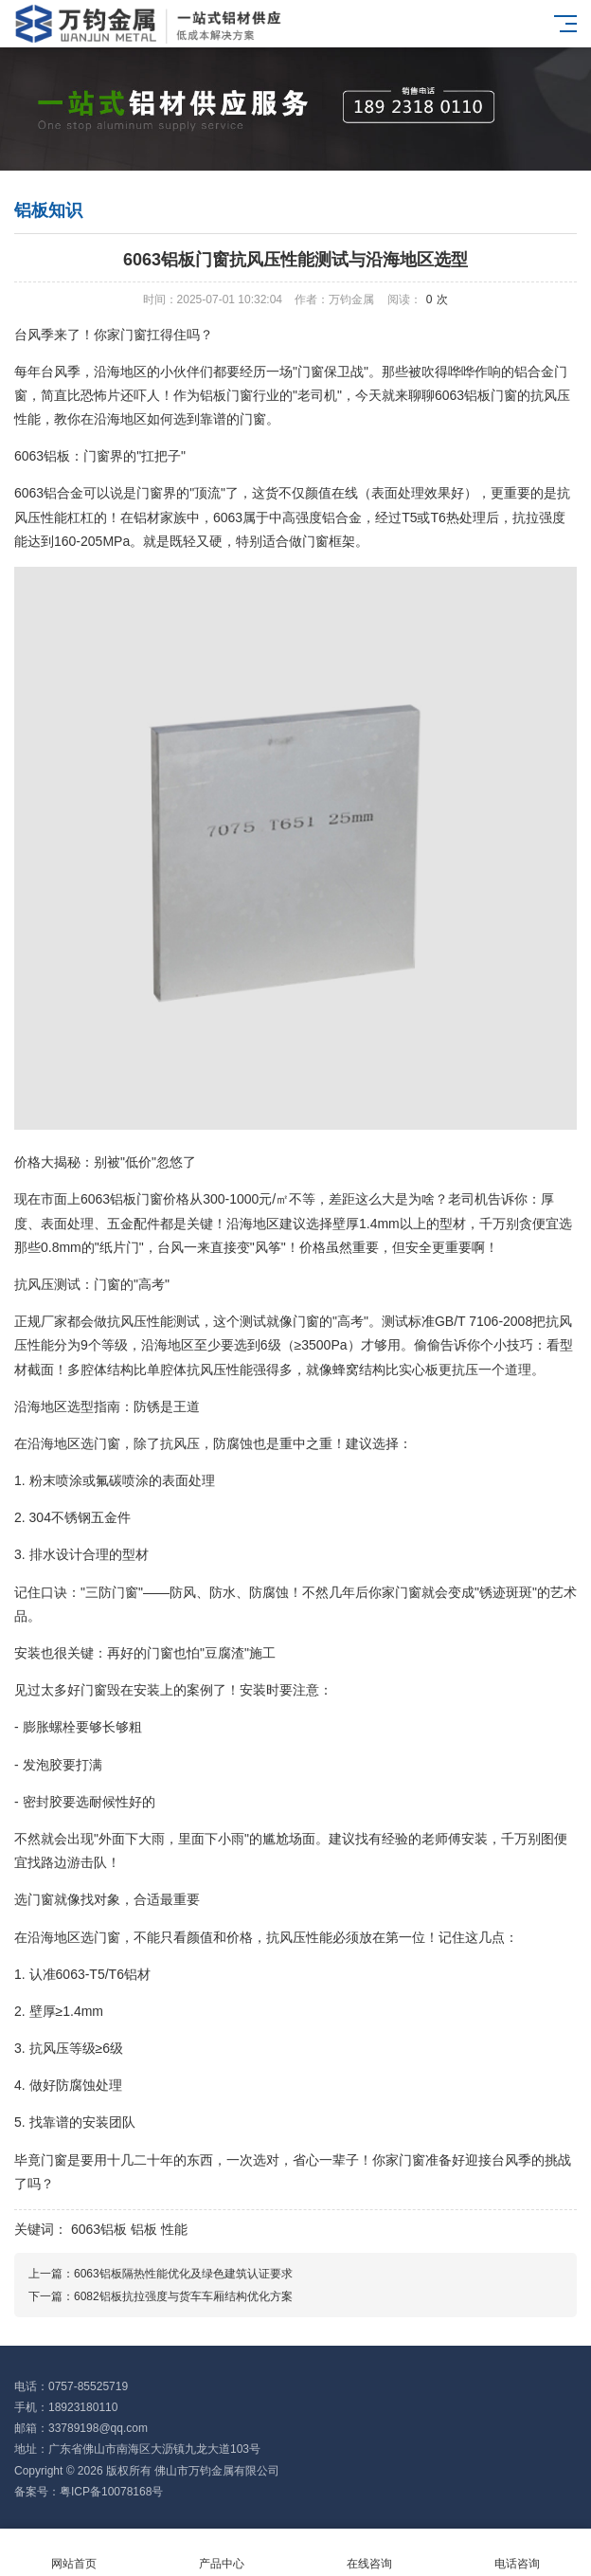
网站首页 (74, 2552)
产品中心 (222, 2552)
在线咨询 (369, 2552)
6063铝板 (99, 2229)
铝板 (144, 2229)
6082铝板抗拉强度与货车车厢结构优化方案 (183, 2296)
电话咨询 (517, 2552)
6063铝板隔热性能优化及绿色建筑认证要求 (183, 2273)
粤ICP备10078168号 (111, 2491)
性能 (174, 2229)
